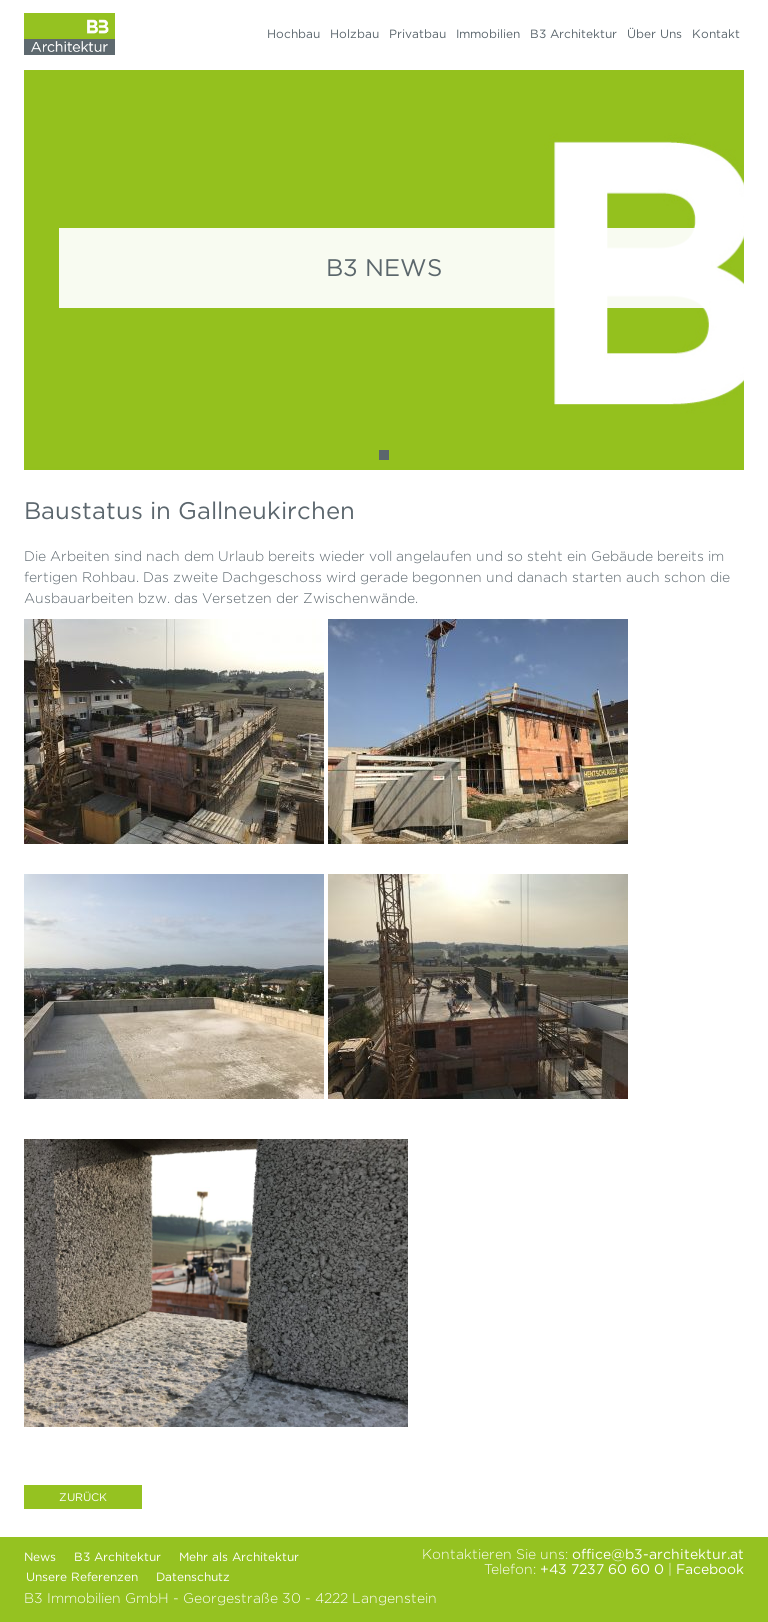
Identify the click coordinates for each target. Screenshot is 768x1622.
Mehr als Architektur (239, 1556)
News (40, 1556)
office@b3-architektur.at (658, 1554)
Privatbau (417, 33)
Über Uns (654, 33)
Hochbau (293, 33)
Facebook (710, 1569)
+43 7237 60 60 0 (602, 1569)
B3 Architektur (573, 33)
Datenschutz (193, 1576)
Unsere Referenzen (82, 1576)
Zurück (83, 1497)
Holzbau (354, 33)
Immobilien (488, 33)
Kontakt (716, 33)
